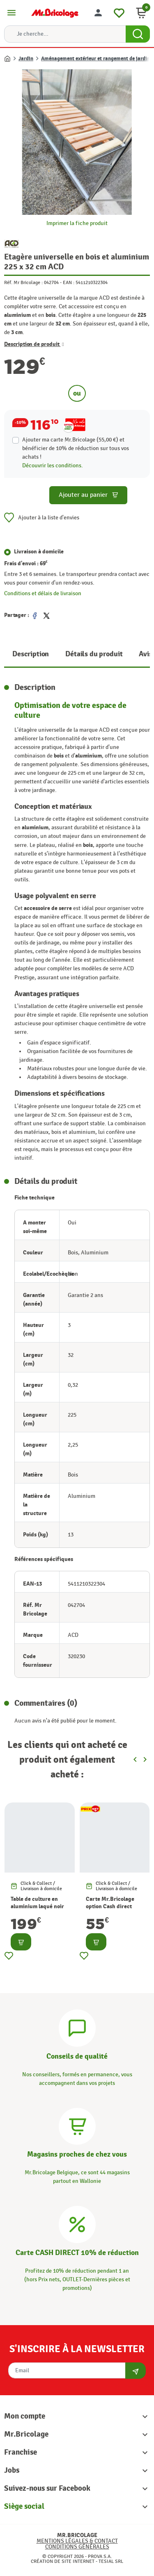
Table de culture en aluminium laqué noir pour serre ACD (37, 1906)
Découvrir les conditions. (52, 465)
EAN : (68, 282)
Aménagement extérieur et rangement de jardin (95, 58)
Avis (145, 654)
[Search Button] (138, 34)
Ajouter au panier (88, 495)
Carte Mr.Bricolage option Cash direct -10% (110, 1906)
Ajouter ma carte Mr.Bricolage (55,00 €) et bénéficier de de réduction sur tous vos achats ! (75, 448)
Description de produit (34, 344)
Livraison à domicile (39, 551)
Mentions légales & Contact (77, 2540)
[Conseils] (77, 2026)
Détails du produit (93, 654)
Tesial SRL (111, 2561)
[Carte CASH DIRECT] (77, 2223)
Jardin (25, 58)
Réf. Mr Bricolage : (23, 282)
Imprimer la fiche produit (77, 223)
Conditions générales (77, 2546)
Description (30, 654)
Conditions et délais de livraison (42, 593)
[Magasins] (77, 2125)
